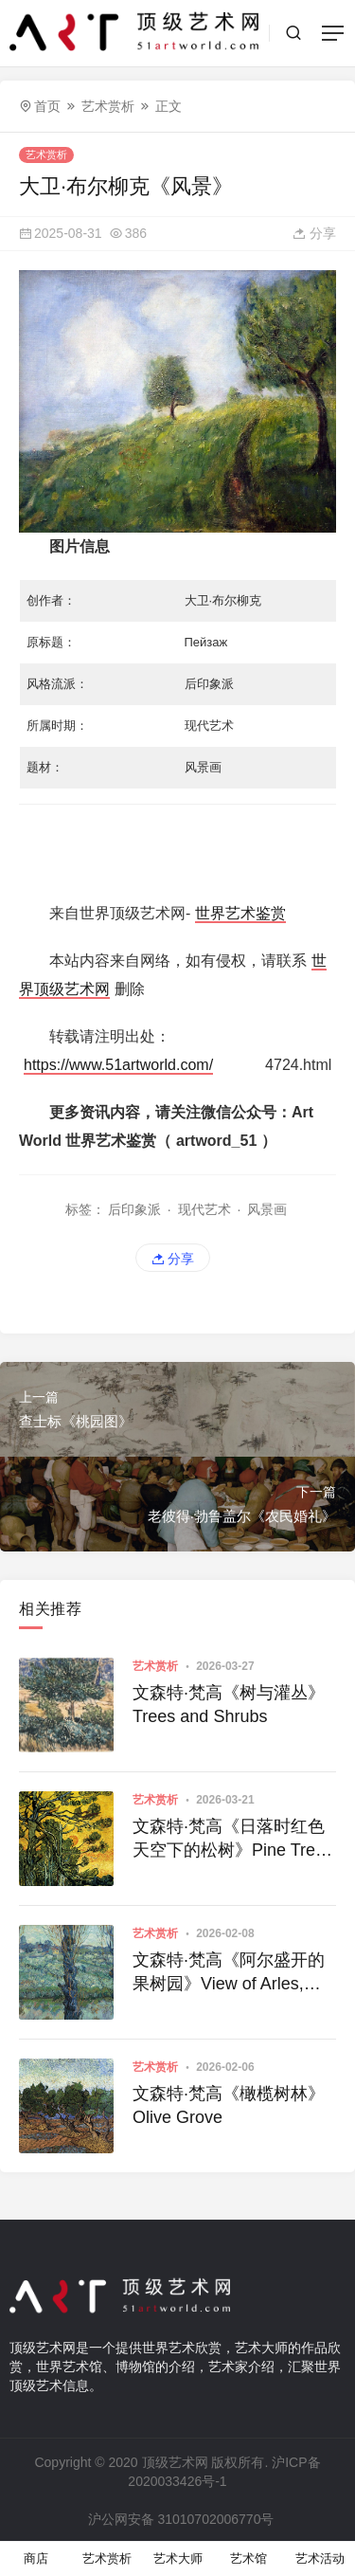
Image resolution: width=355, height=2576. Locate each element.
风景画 (267, 1209)
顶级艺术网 (175, 2462)
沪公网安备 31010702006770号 (180, 2519)
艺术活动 (320, 2558)
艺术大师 (178, 2558)
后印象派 (134, 1209)
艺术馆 (248, 2558)
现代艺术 (204, 1209)
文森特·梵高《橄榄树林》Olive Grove (229, 2105)
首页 (47, 106)
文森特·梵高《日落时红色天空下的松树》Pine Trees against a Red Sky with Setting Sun (233, 1839)
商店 (36, 2558)
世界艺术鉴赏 (240, 913)
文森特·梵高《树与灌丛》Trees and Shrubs (229, 1704)
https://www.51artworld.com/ (118, 1065)
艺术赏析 (107, 106)
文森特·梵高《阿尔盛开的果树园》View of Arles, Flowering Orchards (229, 1973)
